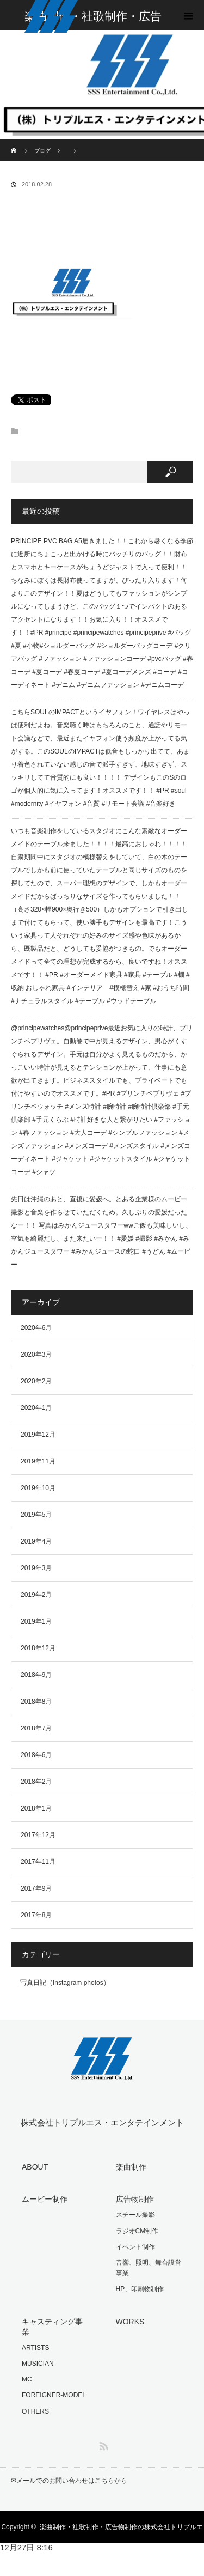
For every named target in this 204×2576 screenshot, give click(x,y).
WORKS (130, 2321)
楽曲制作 (131, 2166)
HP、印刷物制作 (140, 2289)
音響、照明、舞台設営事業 (148, 2268)
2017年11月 (38, 1862)
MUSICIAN (38, 2363)
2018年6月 (36, 1755)
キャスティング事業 (52, 2326)
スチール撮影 (135, 2215)
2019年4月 (36, 1541)
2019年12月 (38, 1434)
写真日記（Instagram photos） (65, 1982)
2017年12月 (38, 1835)
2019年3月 (36, 1568)
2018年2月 (36, 1781)
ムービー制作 (44, 2199)
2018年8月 (36, 1701)
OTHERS (35, 2411)
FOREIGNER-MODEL (54, 2395)
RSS (102, 2444)
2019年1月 (36, 1621)
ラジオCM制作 (137, 2231)
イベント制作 (135, 2247)
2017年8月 (36, 1915)
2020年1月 (36, 1408)
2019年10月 (38, 1488)
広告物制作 (135, 2199)
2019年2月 (36, 1595)
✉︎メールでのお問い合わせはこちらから (69, 2480)
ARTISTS (35, 2348)
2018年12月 (38, 1648)
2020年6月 (36, 1328)
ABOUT (35, 2166)
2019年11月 (38, 1461)
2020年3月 (36, 1354)
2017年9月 (36, 1888)
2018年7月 (36, 1728)
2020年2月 (36, 1381)
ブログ (42, 151)
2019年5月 (36, 1514)
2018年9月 (36, 1675)
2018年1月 (36, 1808)
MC (27, 2379)
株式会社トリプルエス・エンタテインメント (102, 2122)
